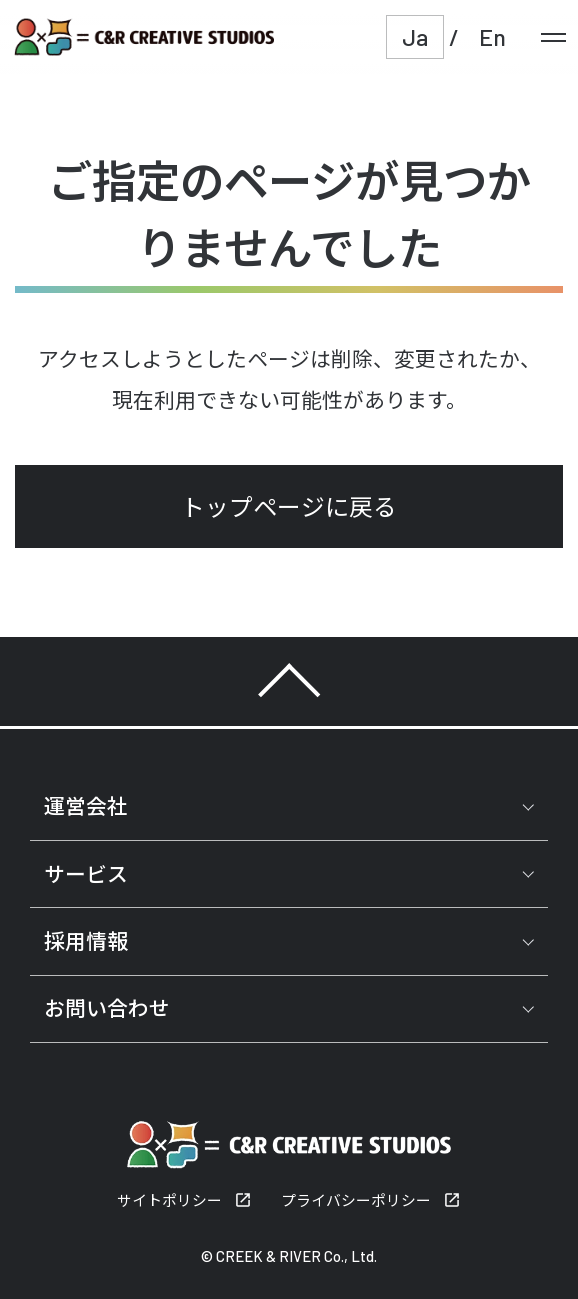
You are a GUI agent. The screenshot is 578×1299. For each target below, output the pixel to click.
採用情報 (86, 940)
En (492, 36)
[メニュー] (553, 37)
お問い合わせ (107, 1007)
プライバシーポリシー (356, 1200)
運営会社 (86, 805)
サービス (86, 873)
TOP (289, 681)
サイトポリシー (169, 1200)
